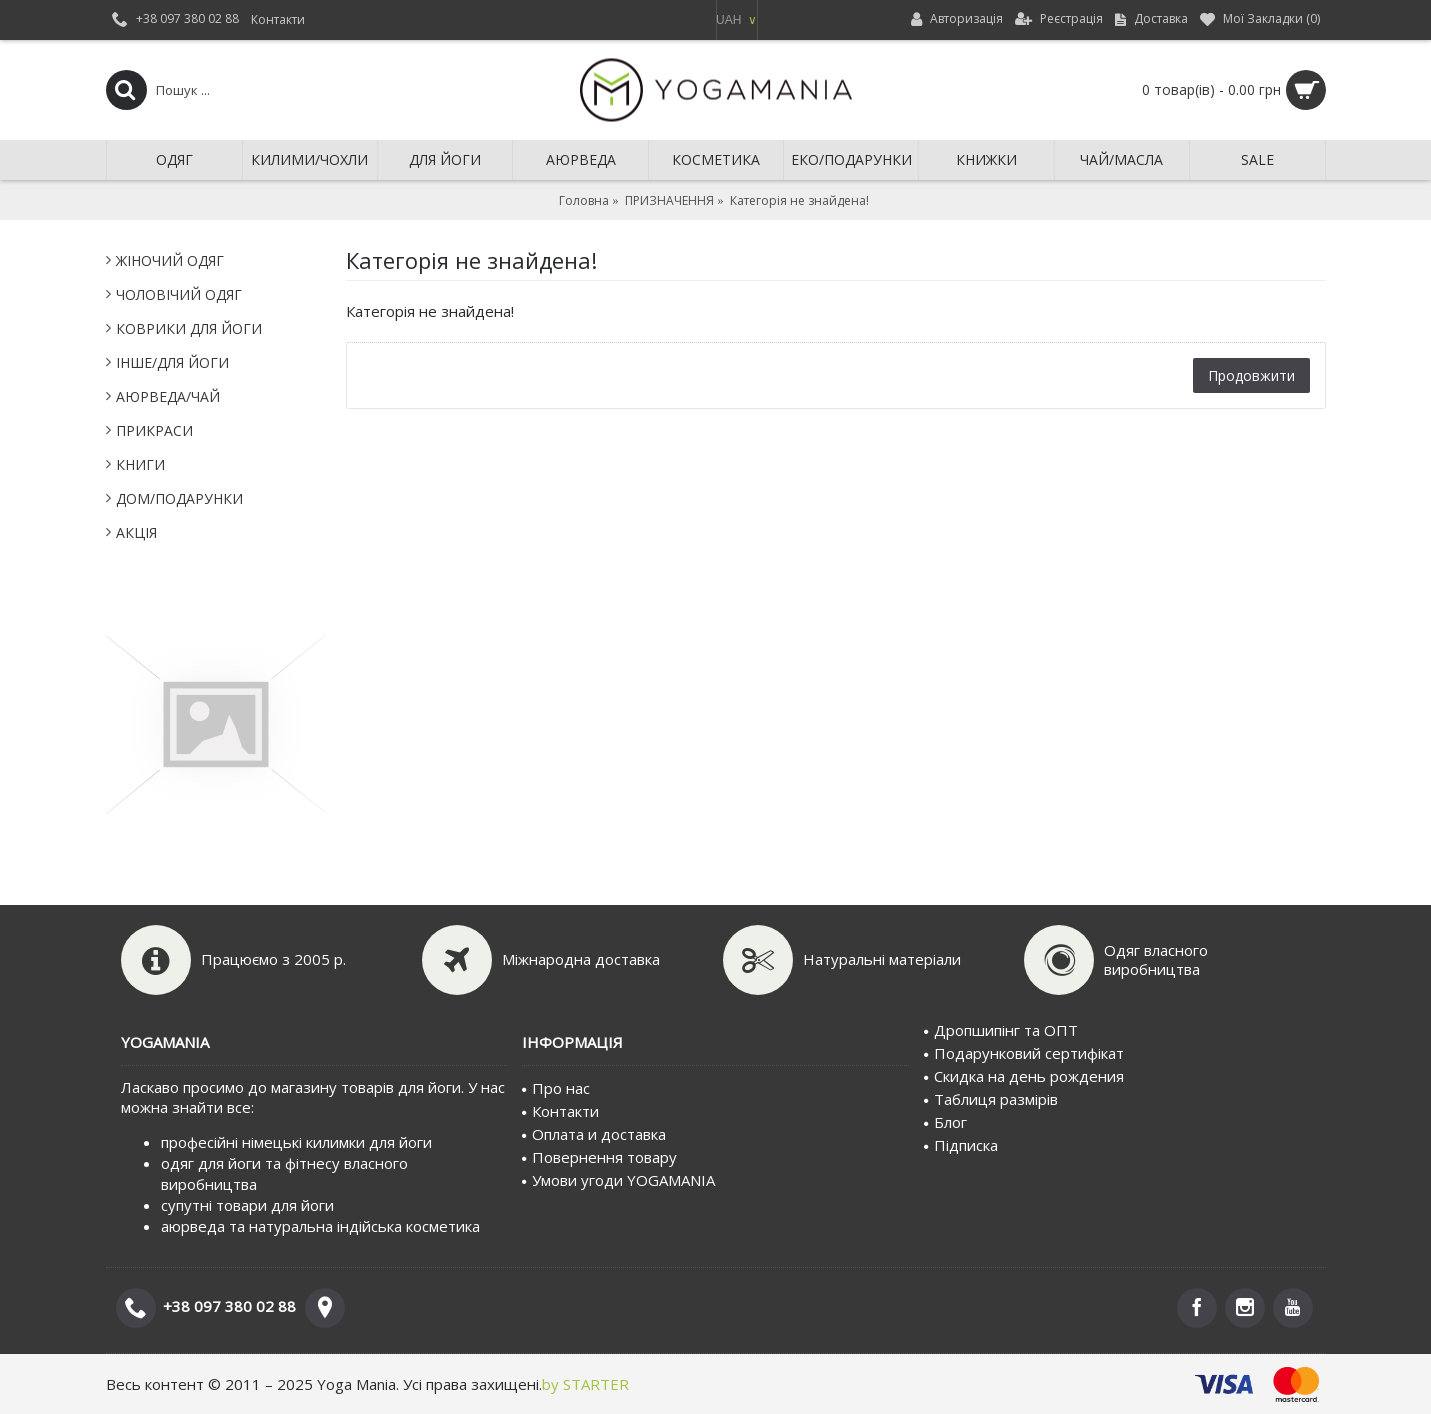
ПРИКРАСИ (154, 430)
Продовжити (1251, 375)
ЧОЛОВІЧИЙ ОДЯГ (179, 294)
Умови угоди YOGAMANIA (618, 1180)
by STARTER (585, 1384)
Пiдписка (961, 1145)
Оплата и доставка (594, 1134)
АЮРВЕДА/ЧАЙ (168, 396)
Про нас (556, 1088)
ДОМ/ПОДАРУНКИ (179, 498)
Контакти (560, 1111)
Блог (945, 1122)
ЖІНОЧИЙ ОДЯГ (170, 260)
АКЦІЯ (136, 532)
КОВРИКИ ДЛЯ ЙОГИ (189, 328)
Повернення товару (599, 1157)
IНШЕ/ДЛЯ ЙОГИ (172, 362)
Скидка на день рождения (1024, 1076)
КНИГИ (140, 464)
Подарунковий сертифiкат (1024, 1053)
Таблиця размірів (991, 1099)
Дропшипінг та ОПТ (1001, 1030)
